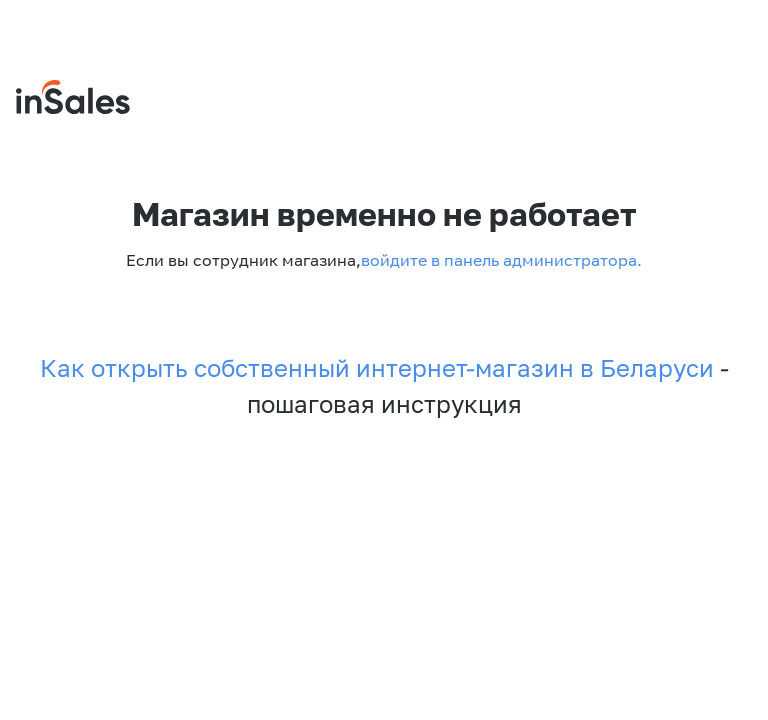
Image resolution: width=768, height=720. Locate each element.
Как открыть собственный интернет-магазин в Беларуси (377, 368)
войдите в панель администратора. (501, 260)
